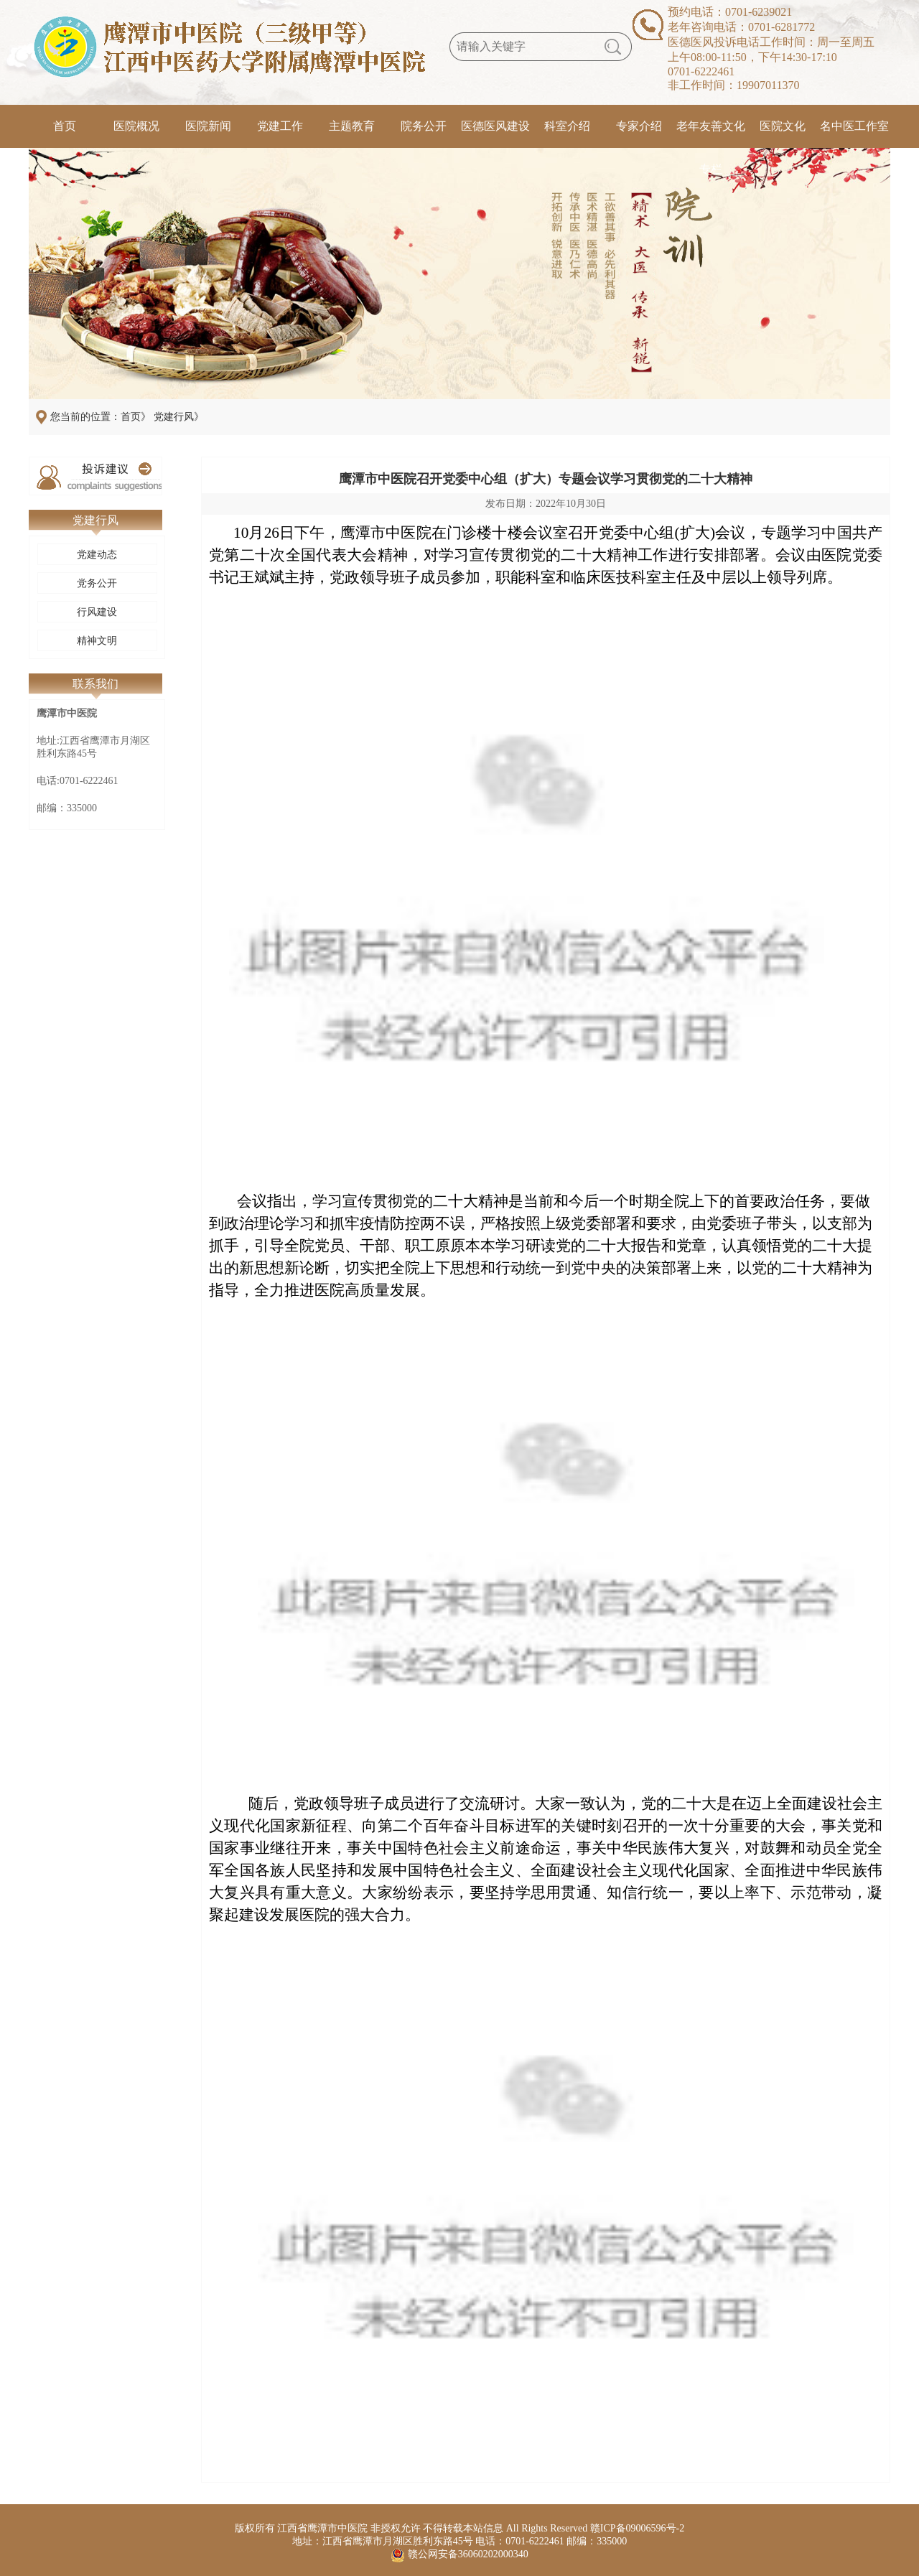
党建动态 (97, 554)
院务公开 (424, 126)
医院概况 (136, 126)
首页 (64, 126)
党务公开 (97, 583)
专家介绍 (639, 126)
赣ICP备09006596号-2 (637, 2528)
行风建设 (97, 612)
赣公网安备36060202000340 (468, 2554)
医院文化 (783, 126)
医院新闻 (208, 126)
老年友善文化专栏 (710, 134)
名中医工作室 (854, 126)
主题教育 (352, 126)
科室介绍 (567, 126)
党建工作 (280, 126)
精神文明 (97, 640)
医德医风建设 (495, 126)
